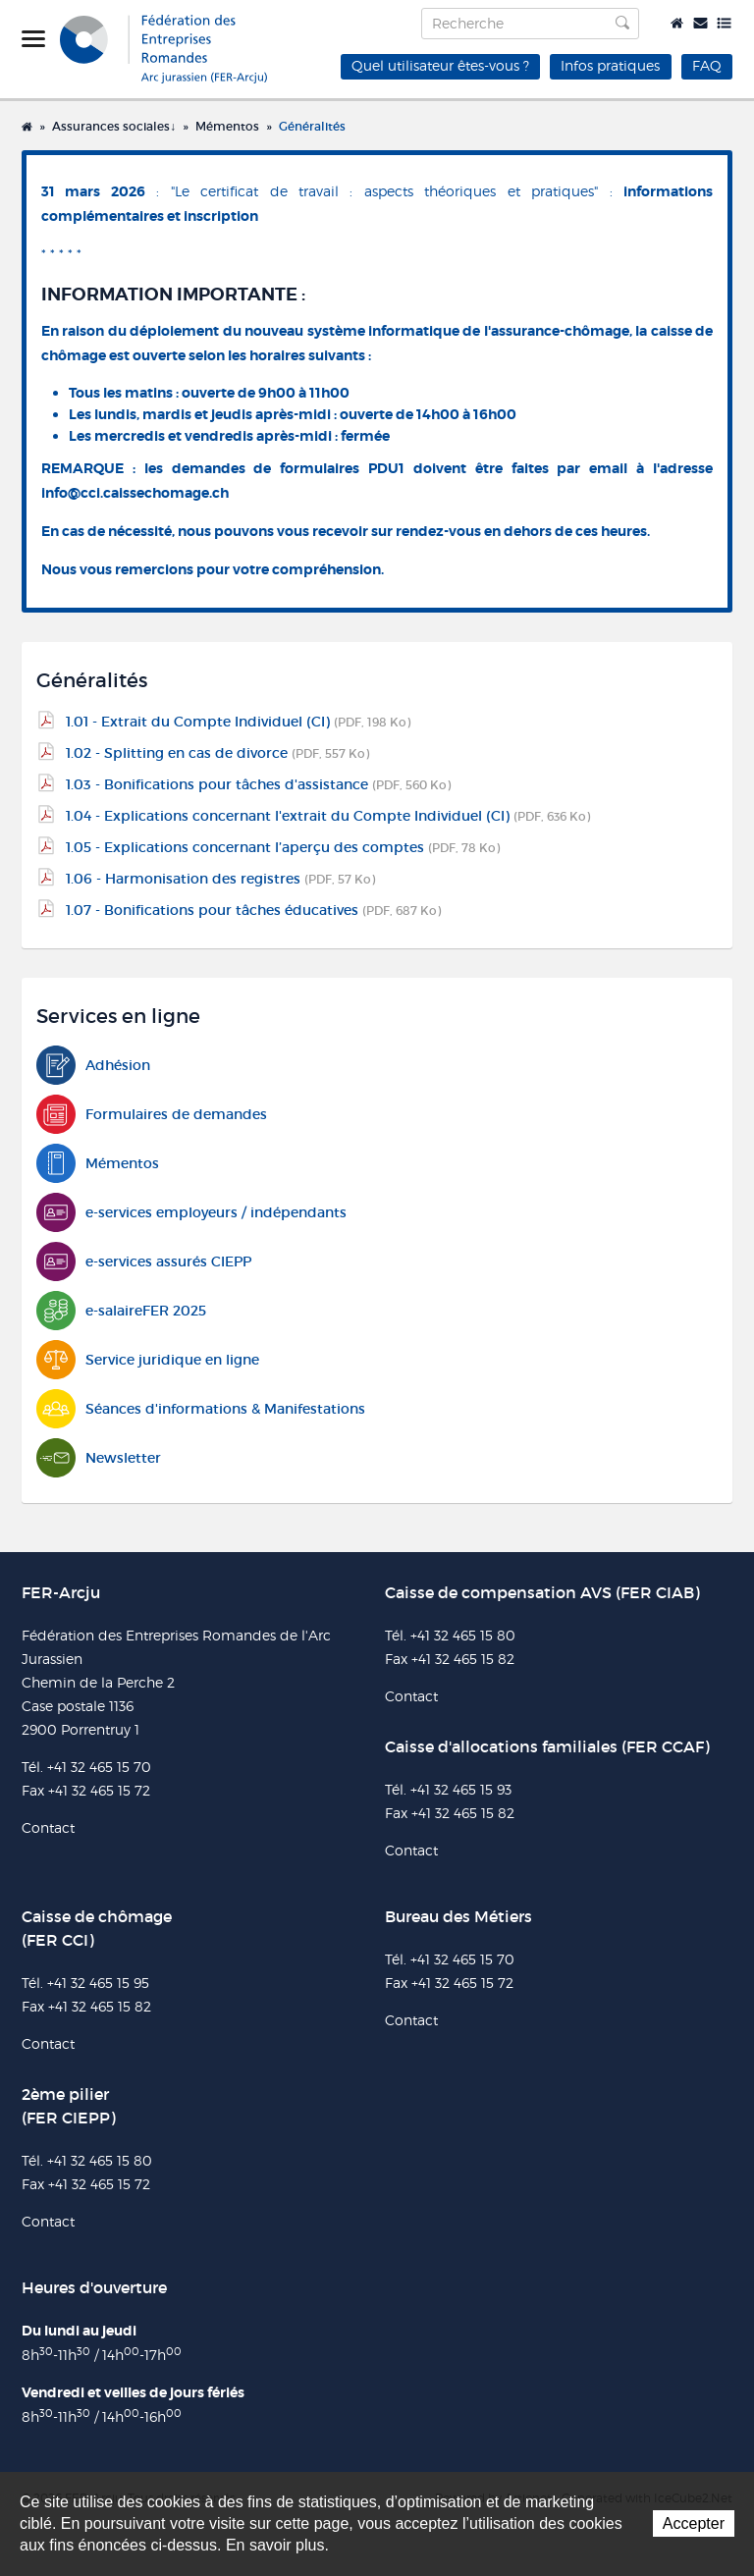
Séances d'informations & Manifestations (200, 1409)
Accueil (677, 23)
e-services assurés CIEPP (143, 1262)
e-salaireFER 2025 (121, 1311)
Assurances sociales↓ (114, 126)
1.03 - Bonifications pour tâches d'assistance (258, 784)
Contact (700, 23)
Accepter (694, 2523)
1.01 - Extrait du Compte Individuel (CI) (238, 721)
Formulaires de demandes (151, 1114)
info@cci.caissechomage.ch (135, 493)
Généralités (312, 126)
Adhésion (93, 1065)
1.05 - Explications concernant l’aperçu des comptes (283, 847)
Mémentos (227, 126)
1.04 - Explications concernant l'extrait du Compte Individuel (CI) (328, 816)
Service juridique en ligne (147, 1360)
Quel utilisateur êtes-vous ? (440, 65)
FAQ (707, 65)
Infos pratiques (610, 65)
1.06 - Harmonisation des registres (220, 878)
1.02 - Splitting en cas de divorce (217, 753)
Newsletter (98, 1458)
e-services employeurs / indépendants (191, 1213)
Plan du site (724, 23)
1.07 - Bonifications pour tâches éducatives (253, 910)
